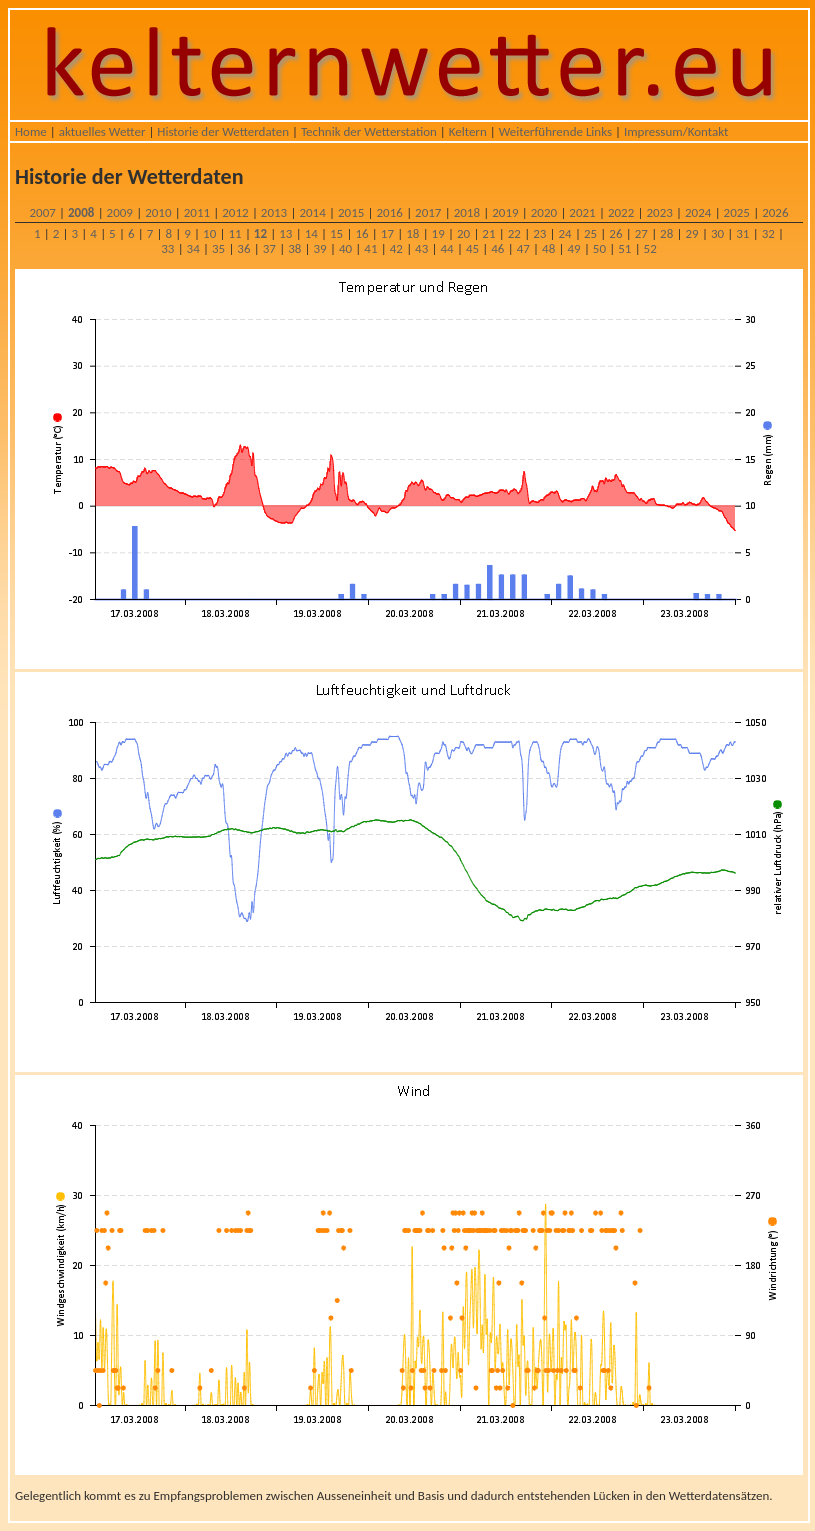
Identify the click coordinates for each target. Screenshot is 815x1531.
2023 (659, 212)
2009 (120, 212)
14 (311, 233)
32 (768, 233)
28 (666, 233)
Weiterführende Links (555, 131)
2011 (197, 212)
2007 (42, 212)
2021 (582, 212)
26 (615, 233)
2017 (428, 212)
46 (497, 248)
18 (412, 233)
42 (396, 248)
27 (641, 233)
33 (167, 248)
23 (539, 233)
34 (193, 248)
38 (294, 248)
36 (243, 248)
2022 (621, 212)
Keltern (468, 131)
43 (421, 248)
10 (209, 233)
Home (31, 131)
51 (624, 248)
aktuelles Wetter (102, 131)
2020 (544, 212)
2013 (274, 212)
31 (742, 233)
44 (446, 248)
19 (438, 233)
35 (218, 248)
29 (691, 233)
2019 (505, 212)
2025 (737, 212)
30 (717, 233)
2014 (312, 212)
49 (573, 248)
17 (387, 233)
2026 (775, 212)
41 (370, 248)
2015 (351, 212)
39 (320, 248)
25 (590, 233)
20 (463, 233)
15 (336, 233)
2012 (235, 212)
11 (234, 233)
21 (488, 233)
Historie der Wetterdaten (223, 131)
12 (260, 233)
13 (285, 233)
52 (650, 248)
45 (472, 248)
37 (269, 248)
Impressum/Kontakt (676, 131)
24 (565, 233)
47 (523, 248)
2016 (390, 212)
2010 (158, 212)
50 (599, 248)
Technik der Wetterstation (369, 131)
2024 (698, 212)
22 (514, 233)
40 (345, 248)
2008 (81, 212)
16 (361, 233)
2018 (467, 212)
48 (548, 248)
